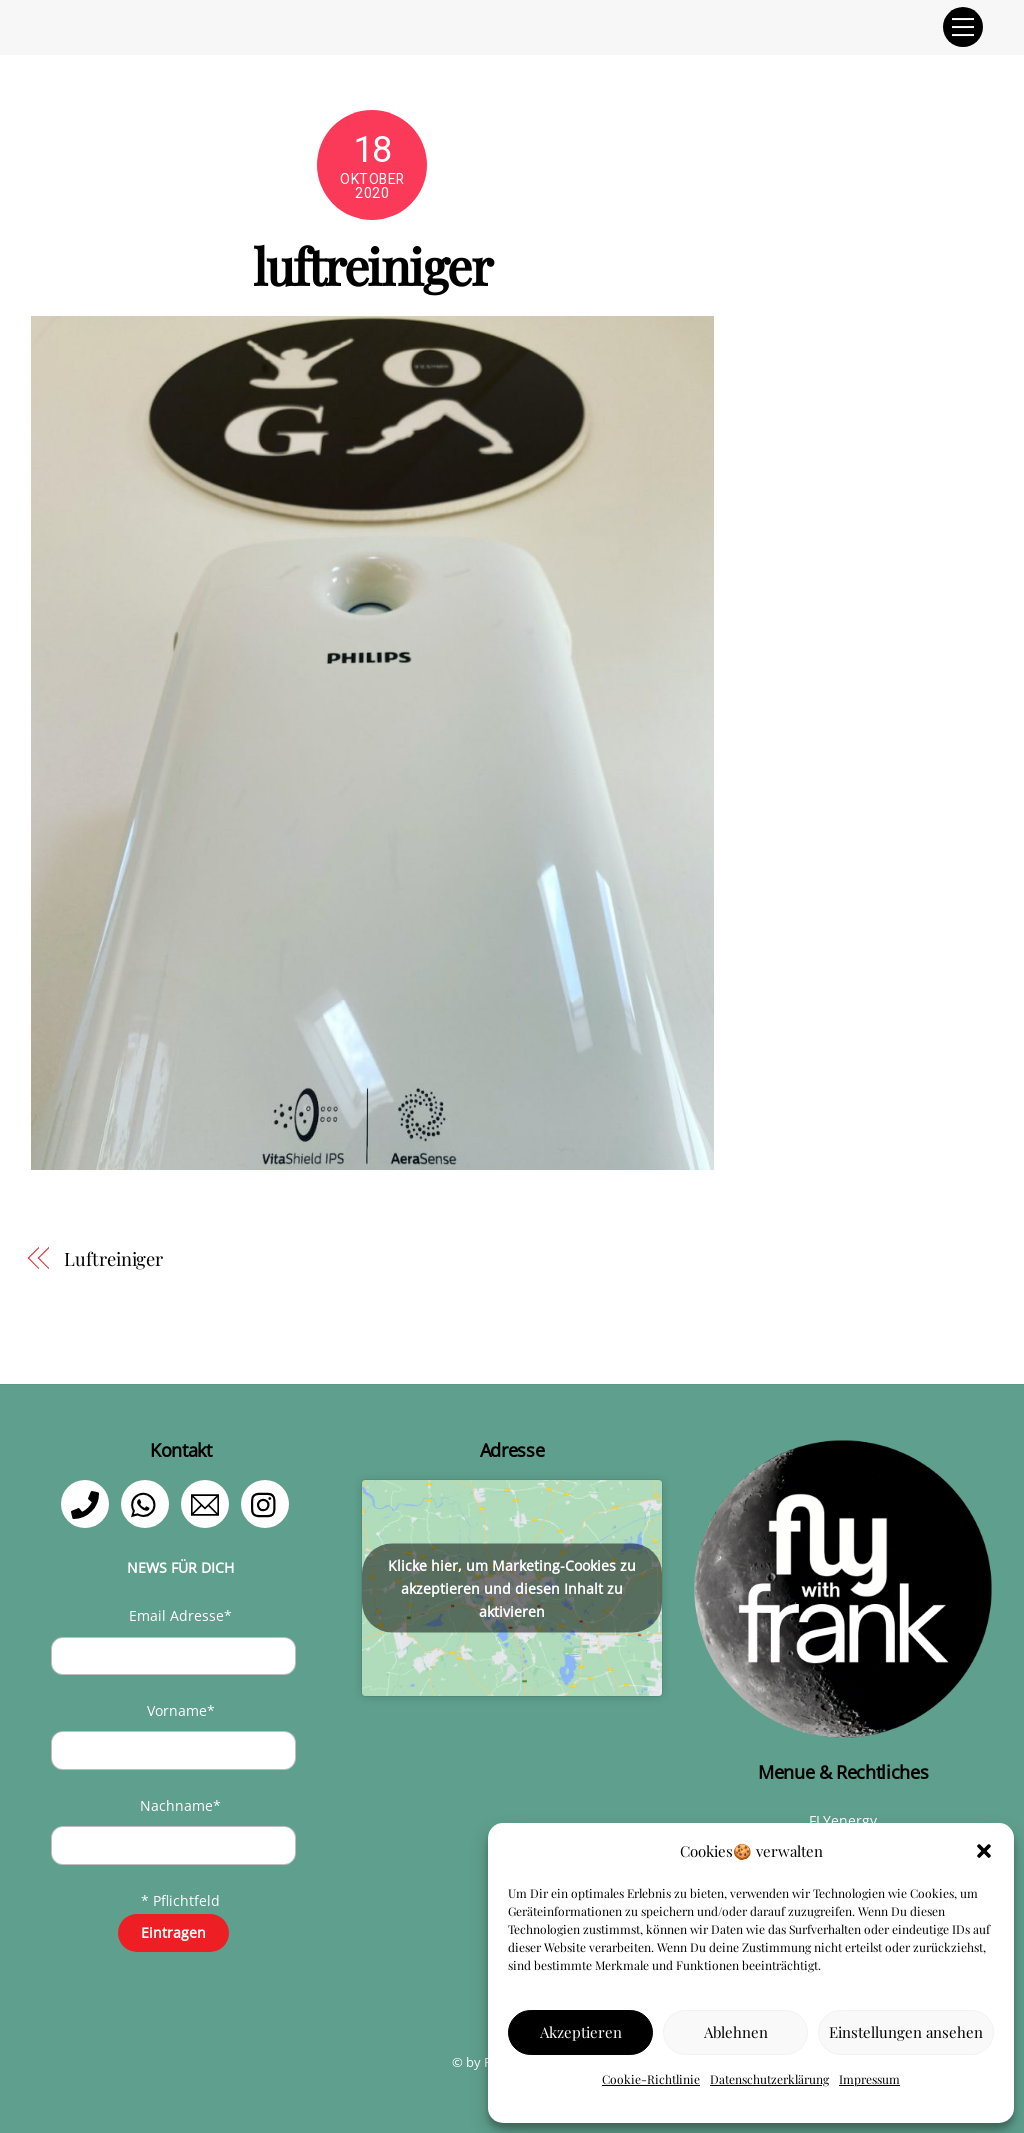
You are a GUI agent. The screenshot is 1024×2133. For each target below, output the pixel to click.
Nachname (180, 1805)
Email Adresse (180, 1615)
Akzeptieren (581, 2032)
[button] (984, 1851)
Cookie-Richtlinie (651, 2079)
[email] (208, 1502)
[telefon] (88, 1502)
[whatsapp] (148, 1502)
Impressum (869, 2079)
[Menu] (963, 27)
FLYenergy (843, 1820)
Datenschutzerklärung (769, 2079)
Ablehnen (736, 2032)
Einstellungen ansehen (906, 2032)
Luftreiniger (113, 1258)
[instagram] (268, 1502)
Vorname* (181, 1710)
